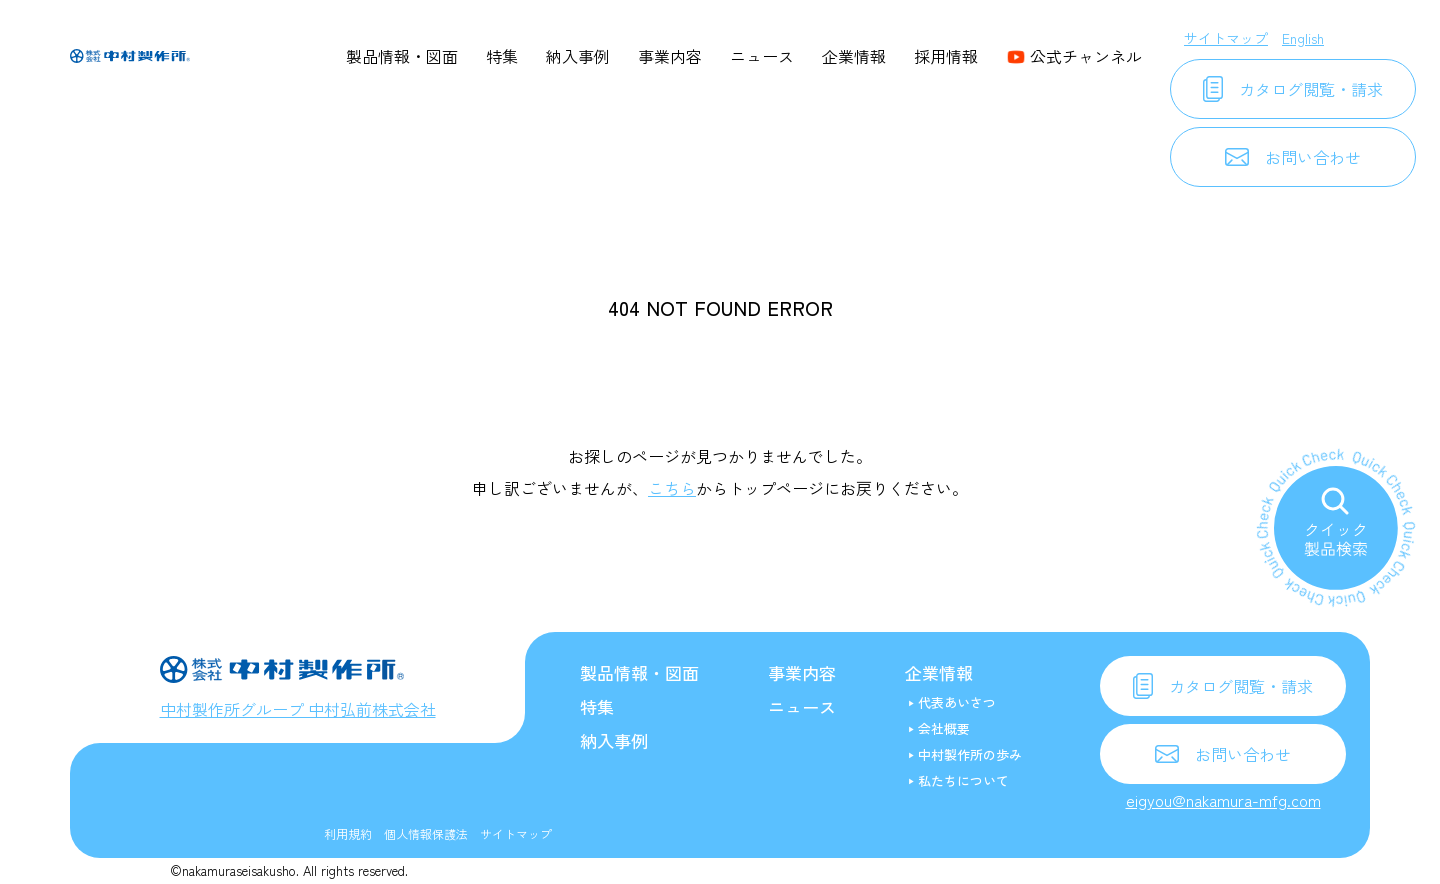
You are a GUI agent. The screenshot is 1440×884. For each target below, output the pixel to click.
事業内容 (670, 56)
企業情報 (854, 56)
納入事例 (578, 56)
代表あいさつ (957, 702)
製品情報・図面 (402, 56)
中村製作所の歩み (970, 754)
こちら (672, 488)
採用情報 (946, 56)
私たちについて (963, 780)
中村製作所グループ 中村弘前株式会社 (298, 709)
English (1303, 38)
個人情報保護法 (426, 833)
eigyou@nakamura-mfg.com (1223, 800)
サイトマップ (1226, 38)
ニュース (762, 56)
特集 (502, 56)
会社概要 (944, 728)
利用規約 (348, 833)
